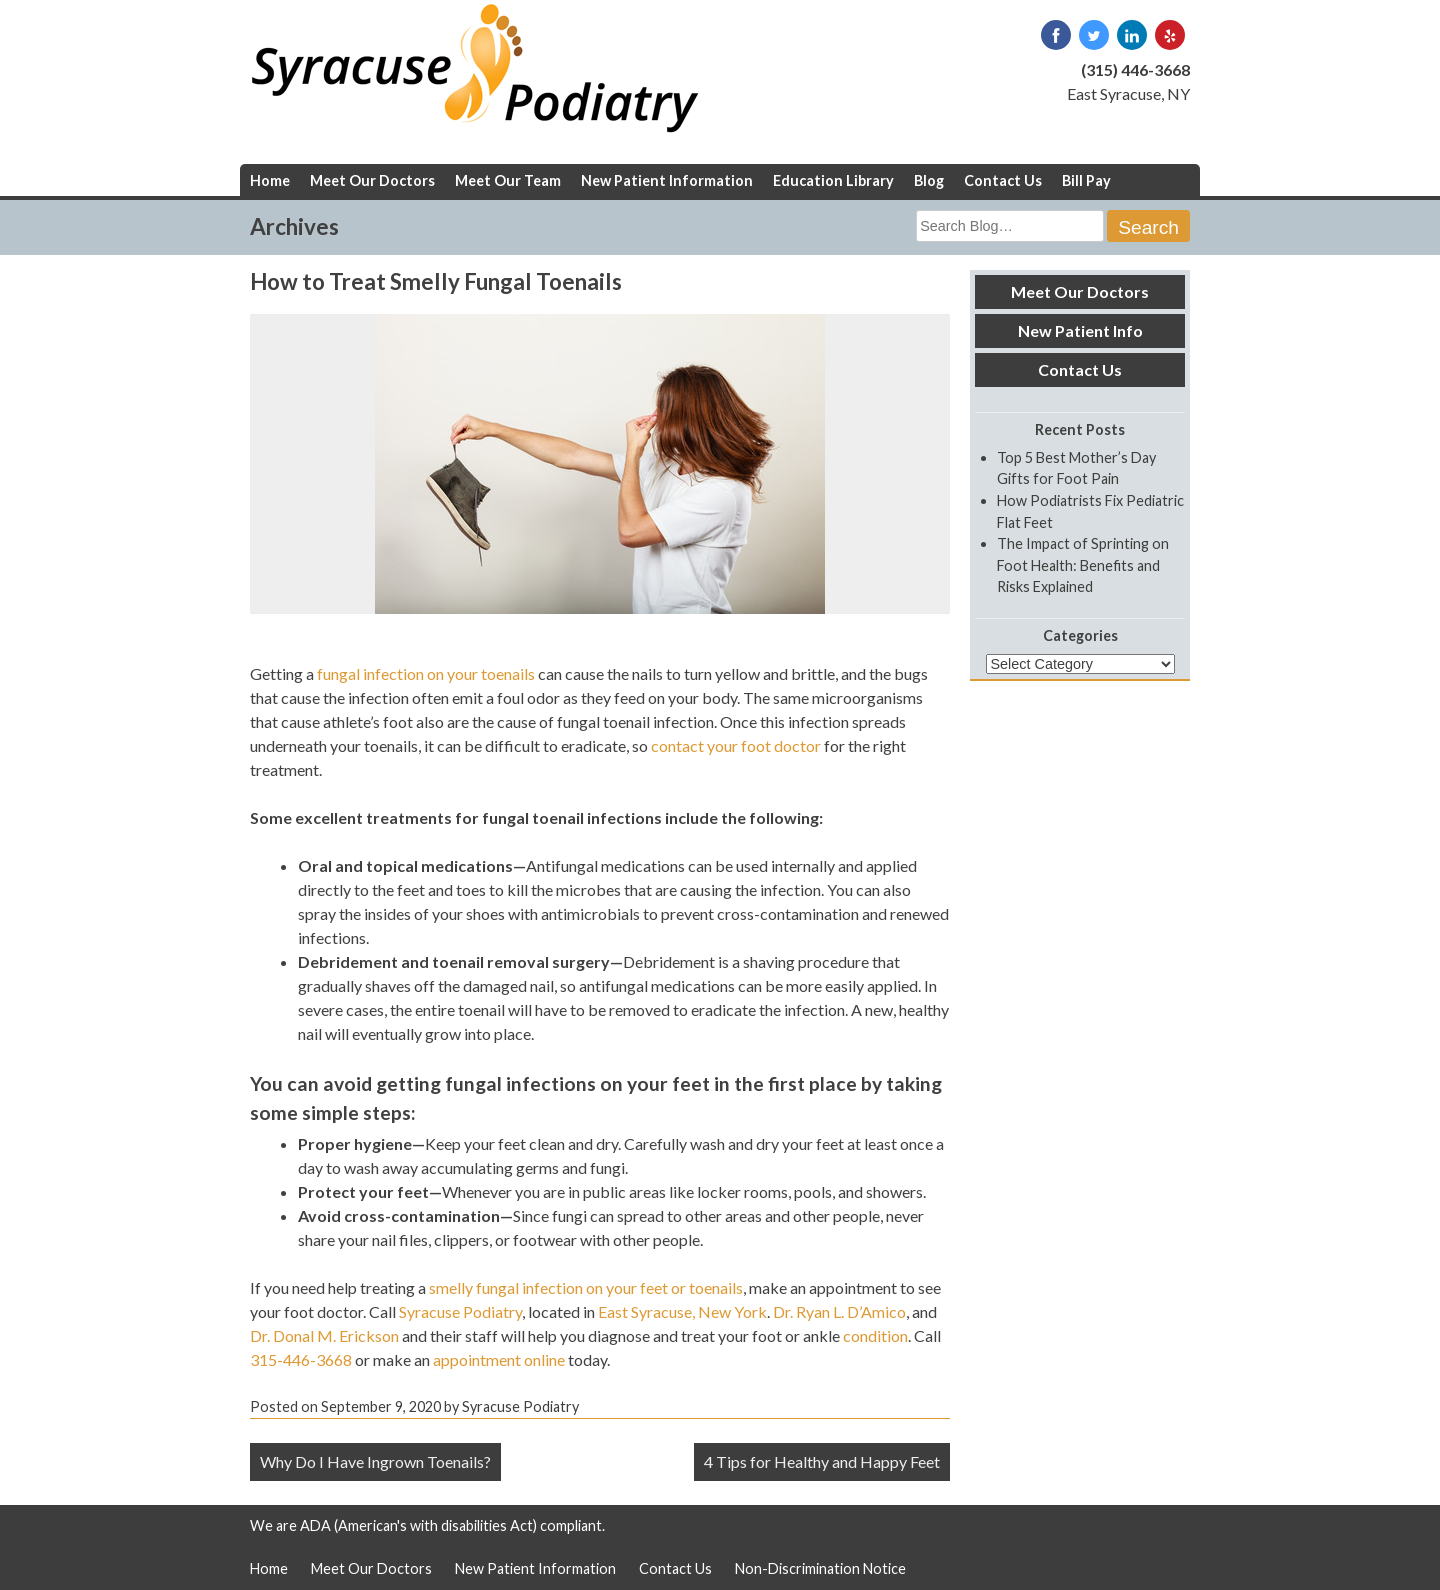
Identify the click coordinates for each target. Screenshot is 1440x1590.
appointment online (499, 1359)
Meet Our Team (508, 180)
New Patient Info (1080, 330)
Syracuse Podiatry (460, 1311)
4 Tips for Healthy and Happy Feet (822, 1461)
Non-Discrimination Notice (820, 1568)
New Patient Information (667, 180)
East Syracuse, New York (682, 1311)
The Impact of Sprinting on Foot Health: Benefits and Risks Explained (1083, 565)
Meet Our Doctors (372, 180)
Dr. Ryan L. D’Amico (839, 1311)
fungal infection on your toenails (426, 673)
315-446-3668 (301, 1359)
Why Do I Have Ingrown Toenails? (375, 1461)
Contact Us (1003, 180)
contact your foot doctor (736, 745)
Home (270, 180)
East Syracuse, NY (1128, 93)
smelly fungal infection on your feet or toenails (586, 1287)
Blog (929, 180)
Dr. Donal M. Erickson (324, 1335)
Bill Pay (1086, 180)
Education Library (833, 180)
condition (875, 1335)
